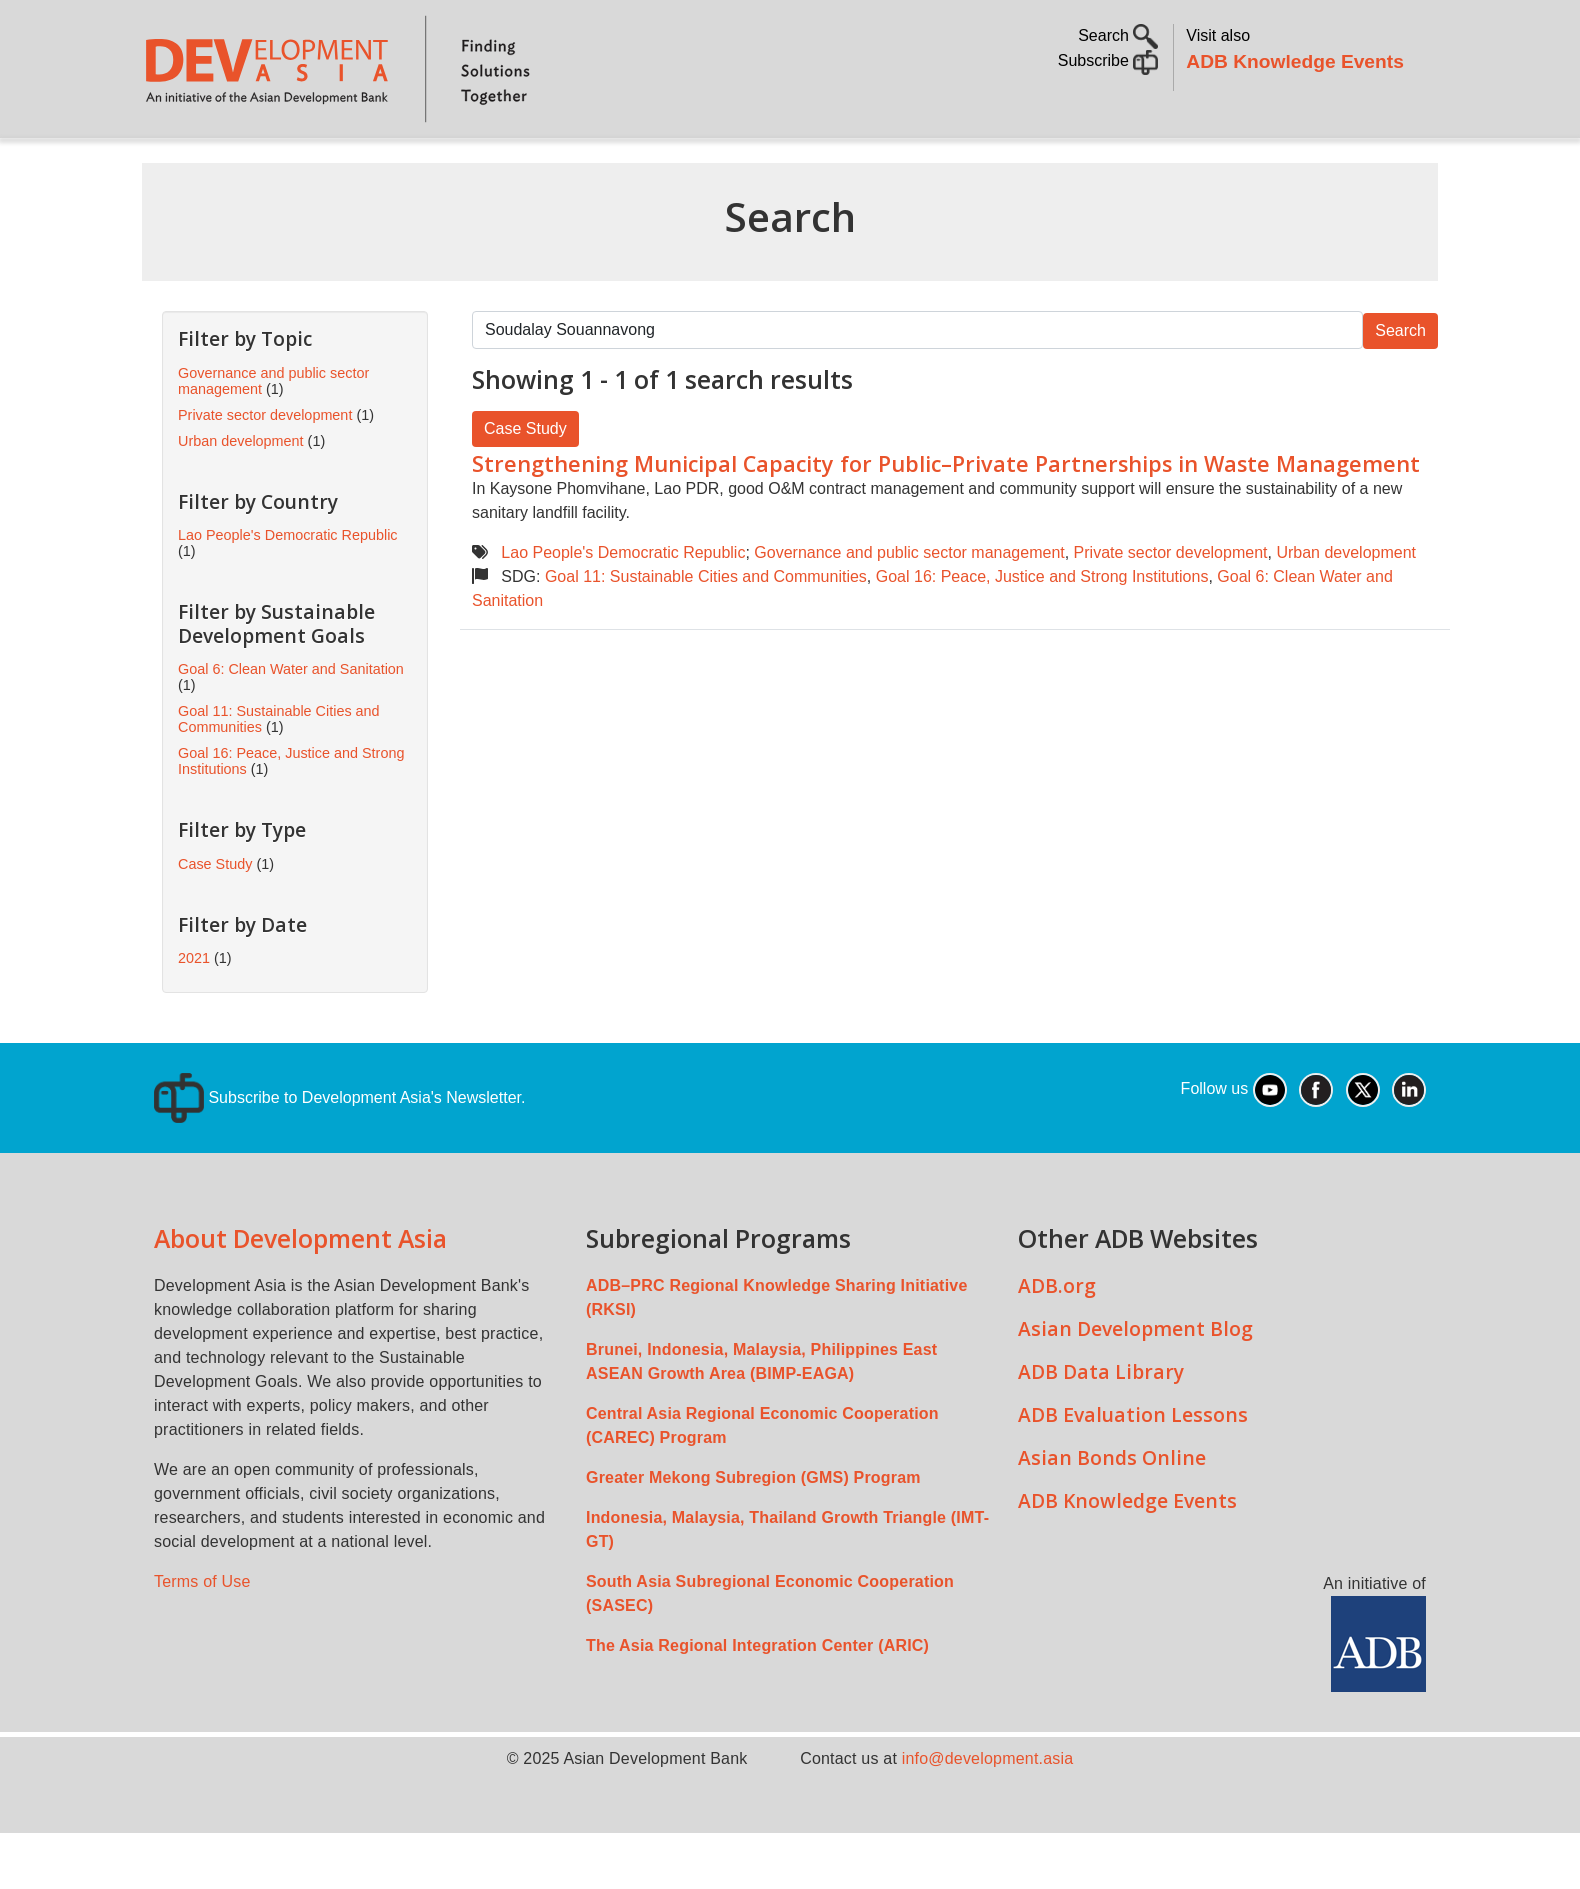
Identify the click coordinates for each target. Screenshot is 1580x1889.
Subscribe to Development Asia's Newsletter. (339, 1153)
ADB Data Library (1101, 1427)
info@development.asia (988, 1814)
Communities (1034, 165)
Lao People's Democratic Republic (623, 608)
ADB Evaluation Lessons (1133, 1470)
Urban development (1346, 608)
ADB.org (1057, 1341)
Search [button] (1118, 35)
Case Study (525, 484)
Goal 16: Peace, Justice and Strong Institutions (1042, 632)
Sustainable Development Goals (677, 165)
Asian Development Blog (1135, 1384)
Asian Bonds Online (1112, 1513)
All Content (901, 165)
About (247, 165)
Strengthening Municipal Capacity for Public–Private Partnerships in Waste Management (946, 519)
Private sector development (1171, 608)
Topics (335, 165)
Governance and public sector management (909, 608)
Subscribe (1108, 60)
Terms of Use (202, 1637)
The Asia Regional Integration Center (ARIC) (757, 1701)
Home (171, 166)
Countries (458, 165)
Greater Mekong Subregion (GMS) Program (753, 1533)
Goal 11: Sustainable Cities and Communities (706, 632)
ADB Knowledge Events (1295, 61)
